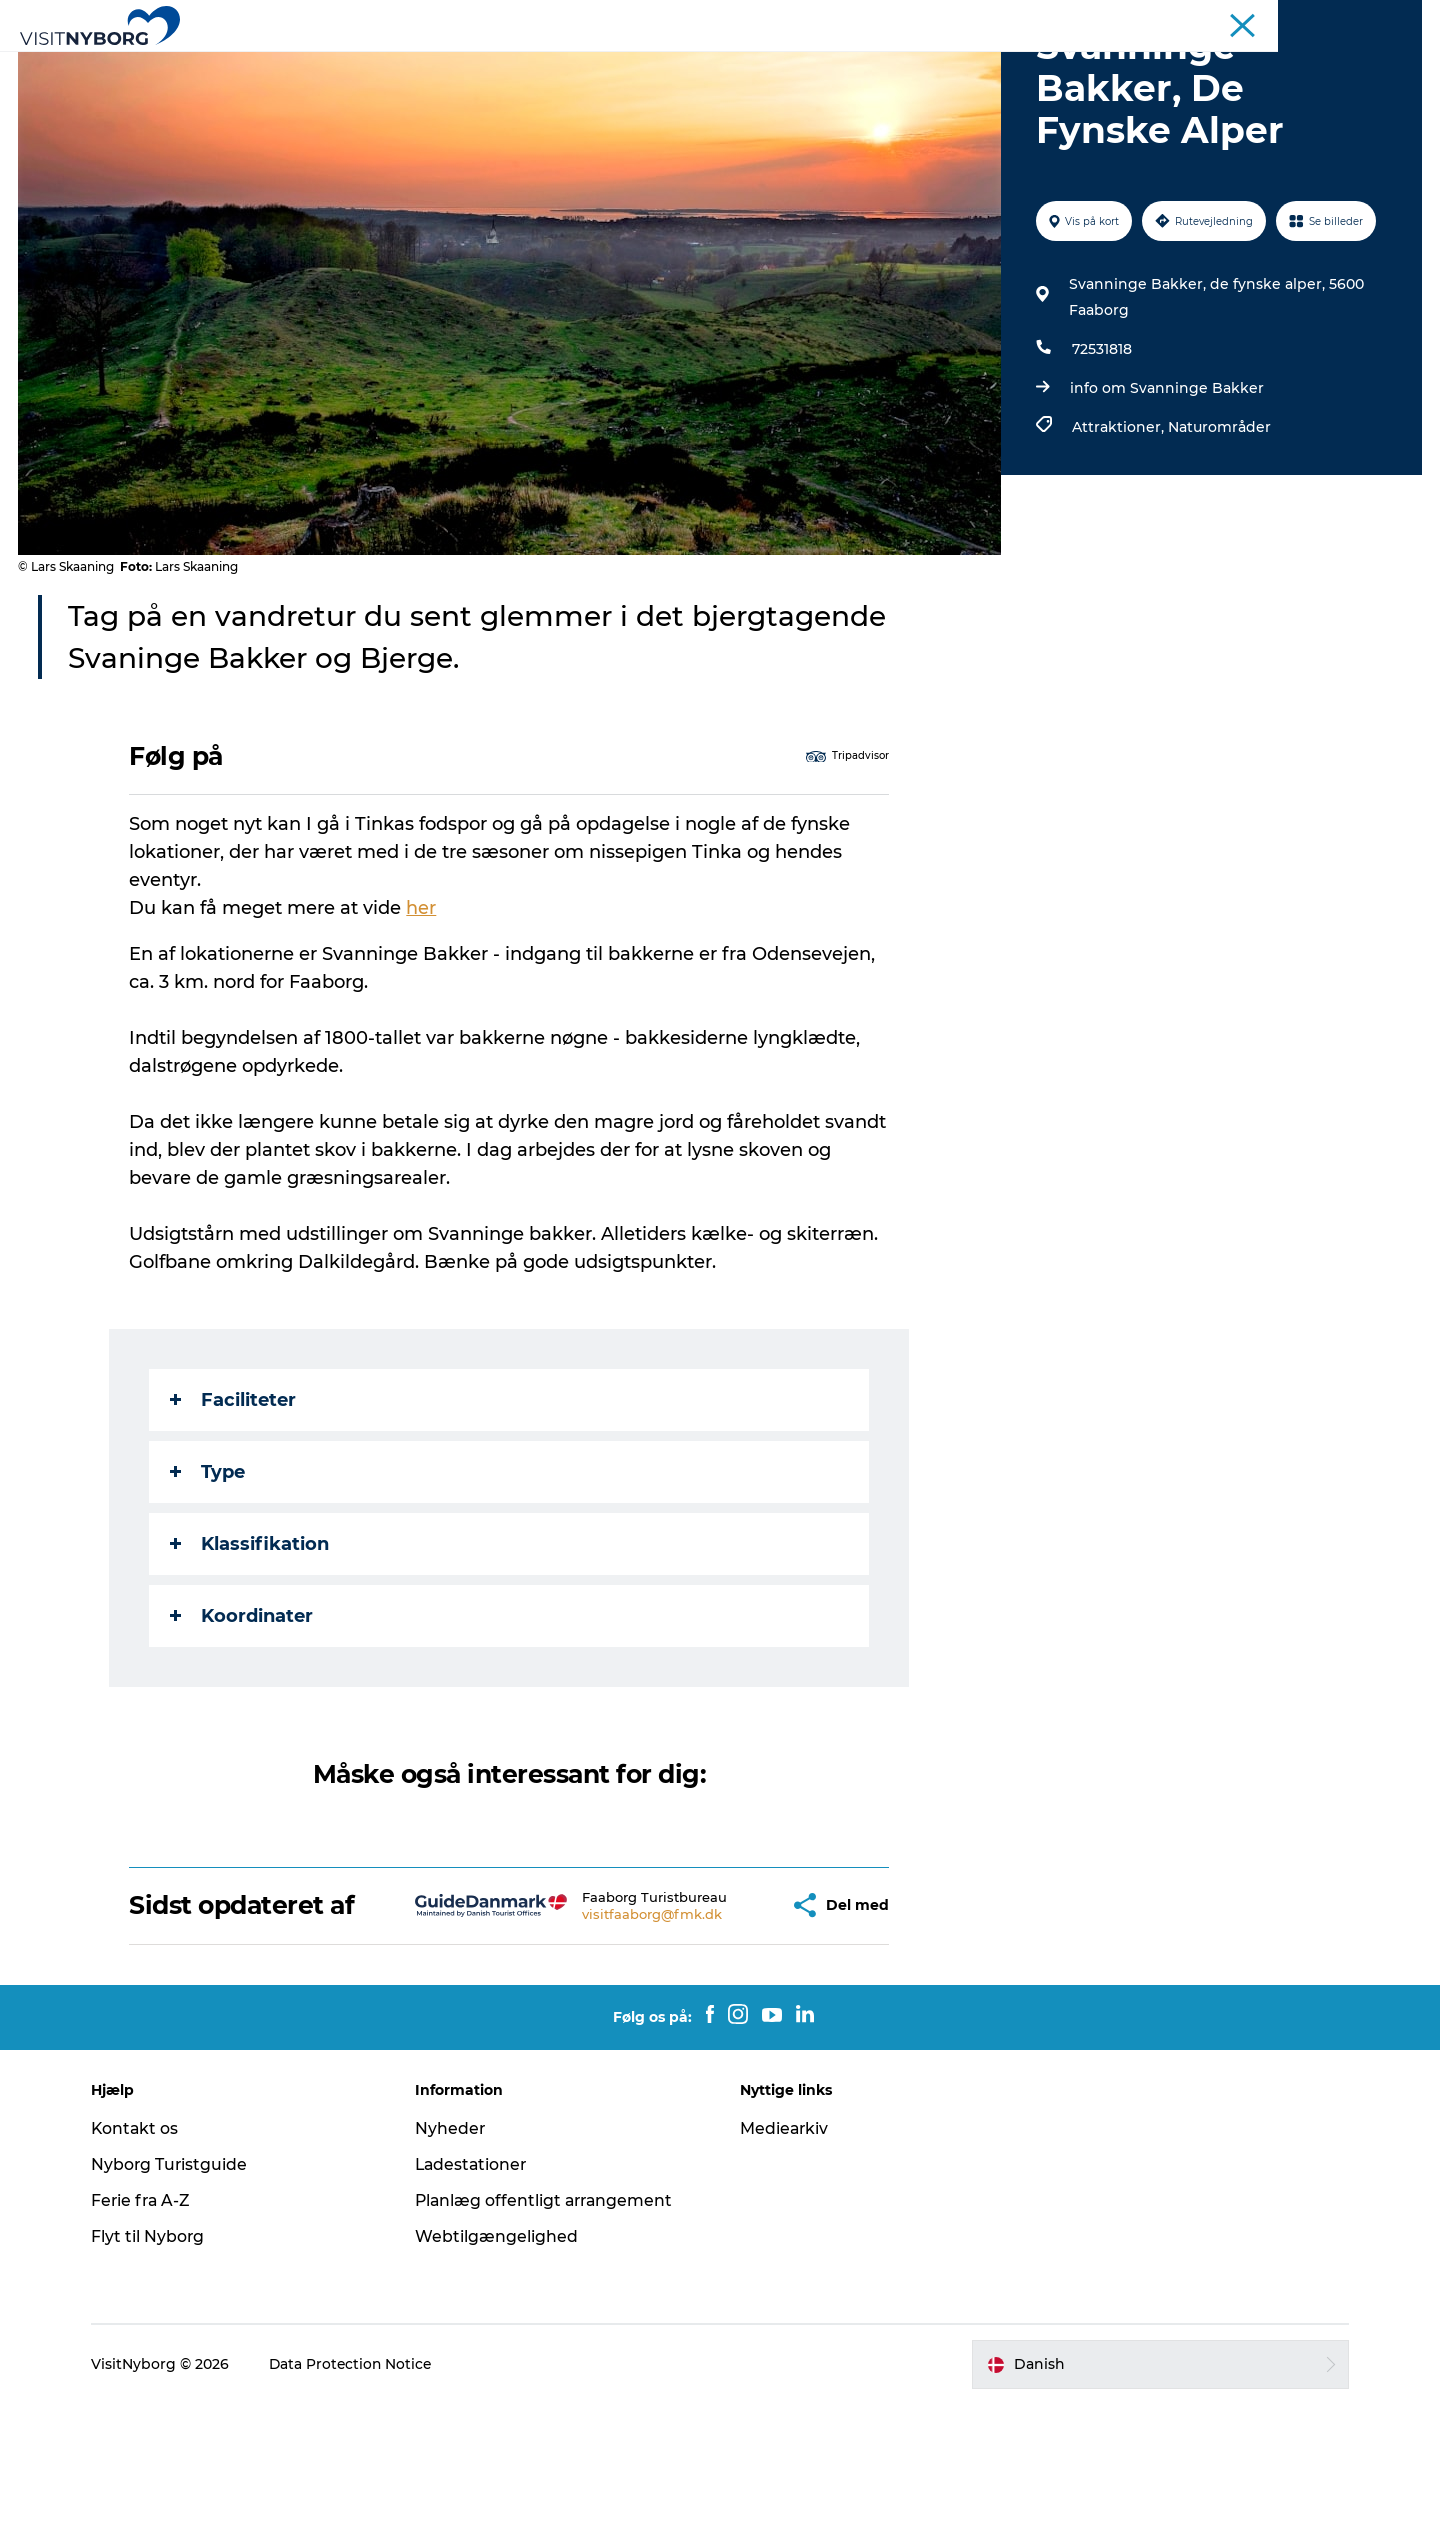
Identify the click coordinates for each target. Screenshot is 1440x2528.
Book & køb (1031, 64)
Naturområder (1218, 522)
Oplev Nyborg (418, 64)
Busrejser (1256, 19)
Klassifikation (250, 1639)
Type (208, 1567)
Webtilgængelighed (501, 2360)
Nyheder (455, 2252)
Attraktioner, (1119, 522)
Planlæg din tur (899, 64)
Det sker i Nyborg (660, 64)
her (422, 1003)
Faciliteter (234, 1495)
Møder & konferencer (1147, 19)
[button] (716, 2015)
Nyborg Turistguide (179, 2288)
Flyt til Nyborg (157, 2360)
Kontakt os (144, 2252)
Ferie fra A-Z (151, 2324)
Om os (1401, 19)
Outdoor (532, 64)
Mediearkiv (785, 2252)
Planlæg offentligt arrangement (551, 2324)
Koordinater (242, 1711)
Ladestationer (477, 2288)
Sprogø (783, 64)
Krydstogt (1333, 19)
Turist (1048, 19)
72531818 (1101, 444)
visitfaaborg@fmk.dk (595, 2032)
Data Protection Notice (361, 2489)
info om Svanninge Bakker (1166, 483)
